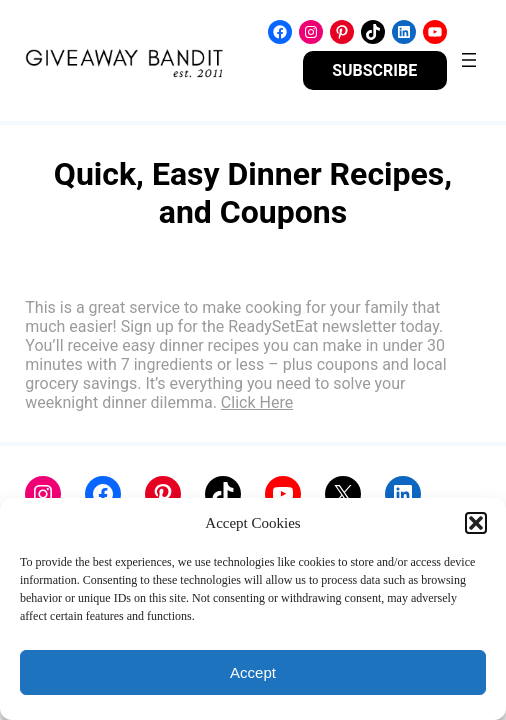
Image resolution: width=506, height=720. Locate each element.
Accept (253, 672)
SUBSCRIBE (374, 70)
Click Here (257, 402)
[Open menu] (469, 60)
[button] (476, 523)
